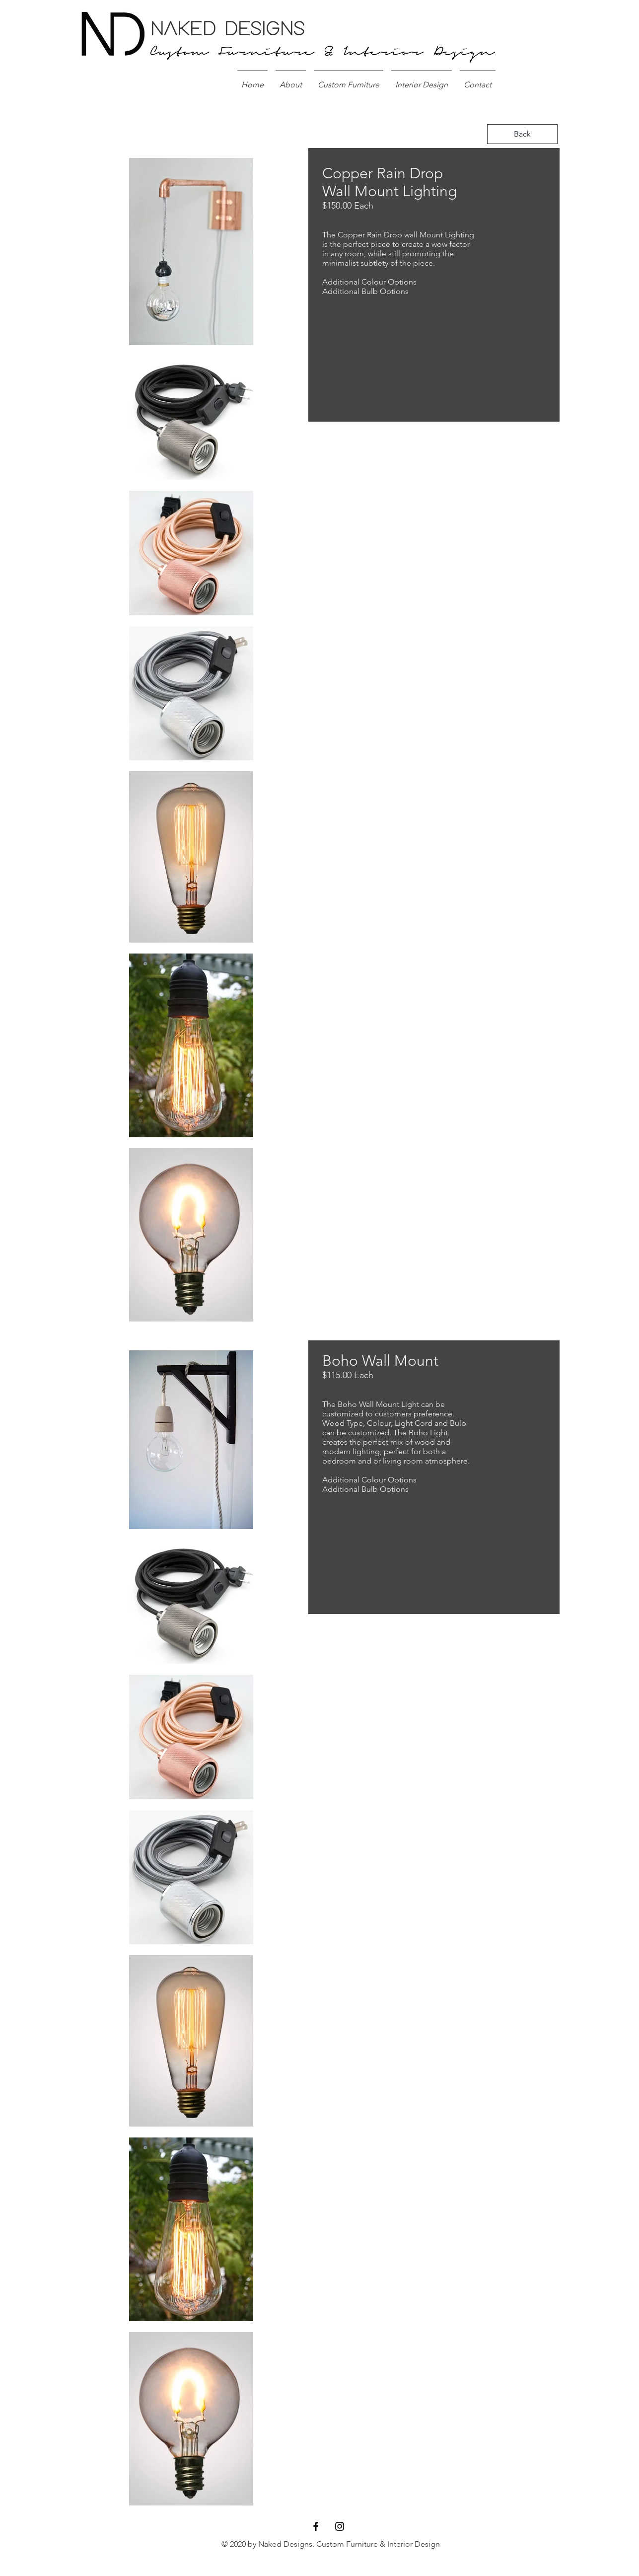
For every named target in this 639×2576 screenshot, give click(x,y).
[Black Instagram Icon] (340, 2526)
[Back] (522, 134)
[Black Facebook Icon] (316, 2526)
